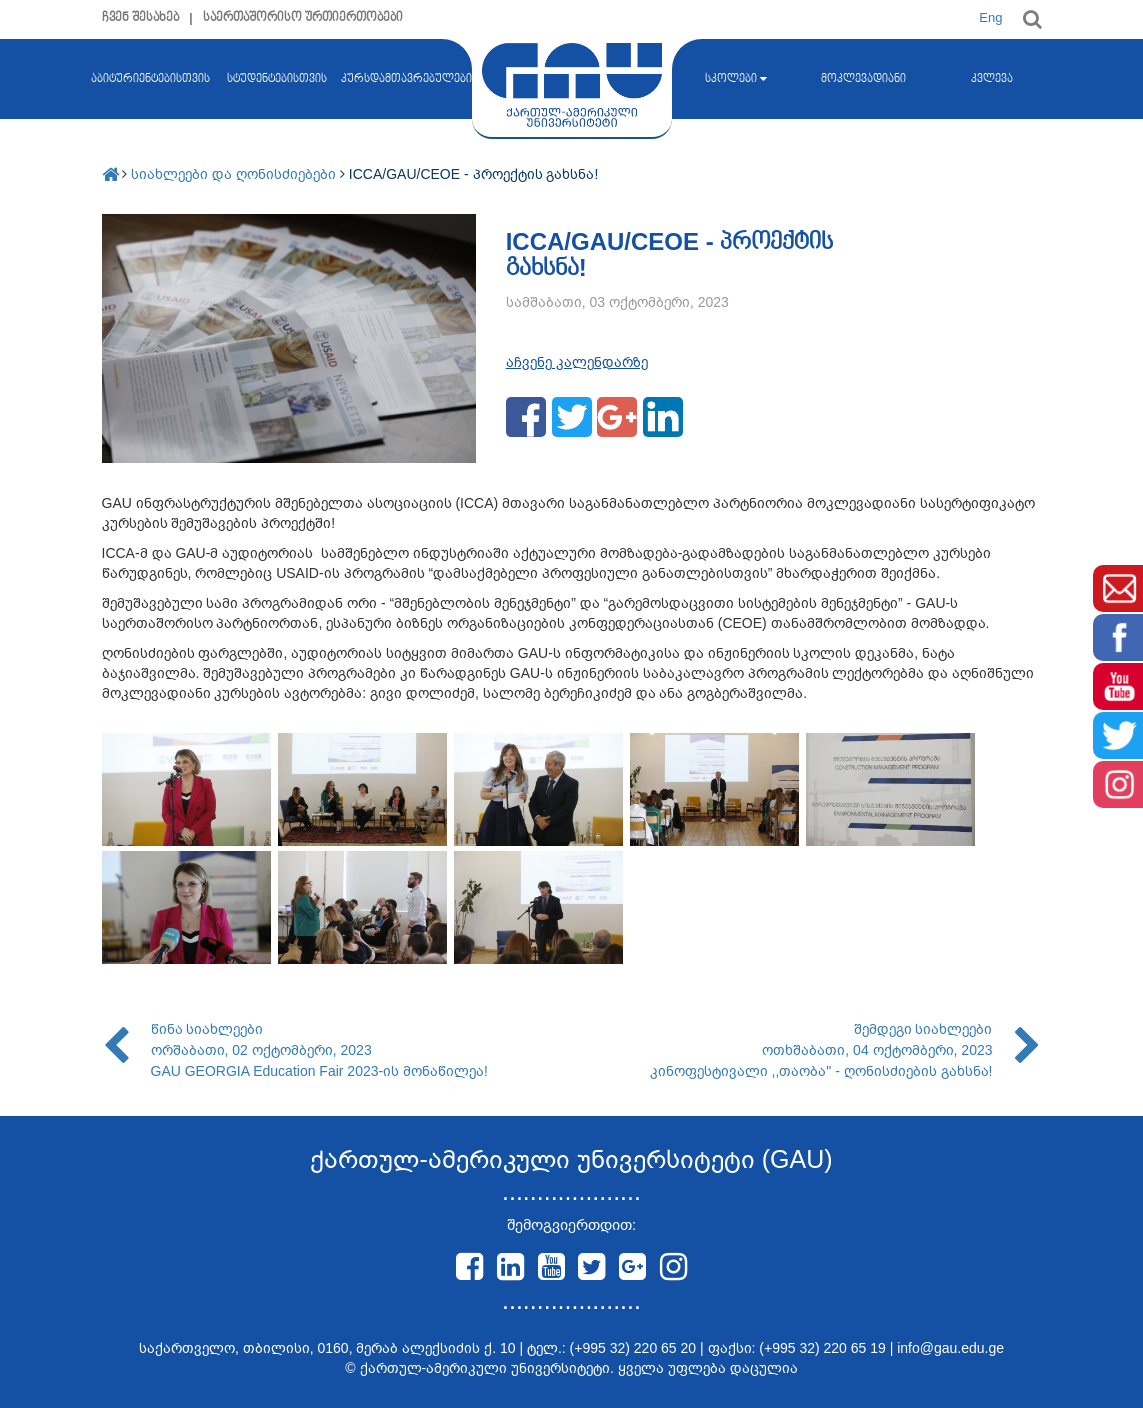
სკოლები (736, 79)
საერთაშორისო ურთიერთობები (303, 17)
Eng (990, 17)
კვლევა (992, 79)
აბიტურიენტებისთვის (150, 118)
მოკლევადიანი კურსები (863, 119)
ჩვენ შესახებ (141, 17)
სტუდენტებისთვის (277, 79)
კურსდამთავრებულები (406, 79)
